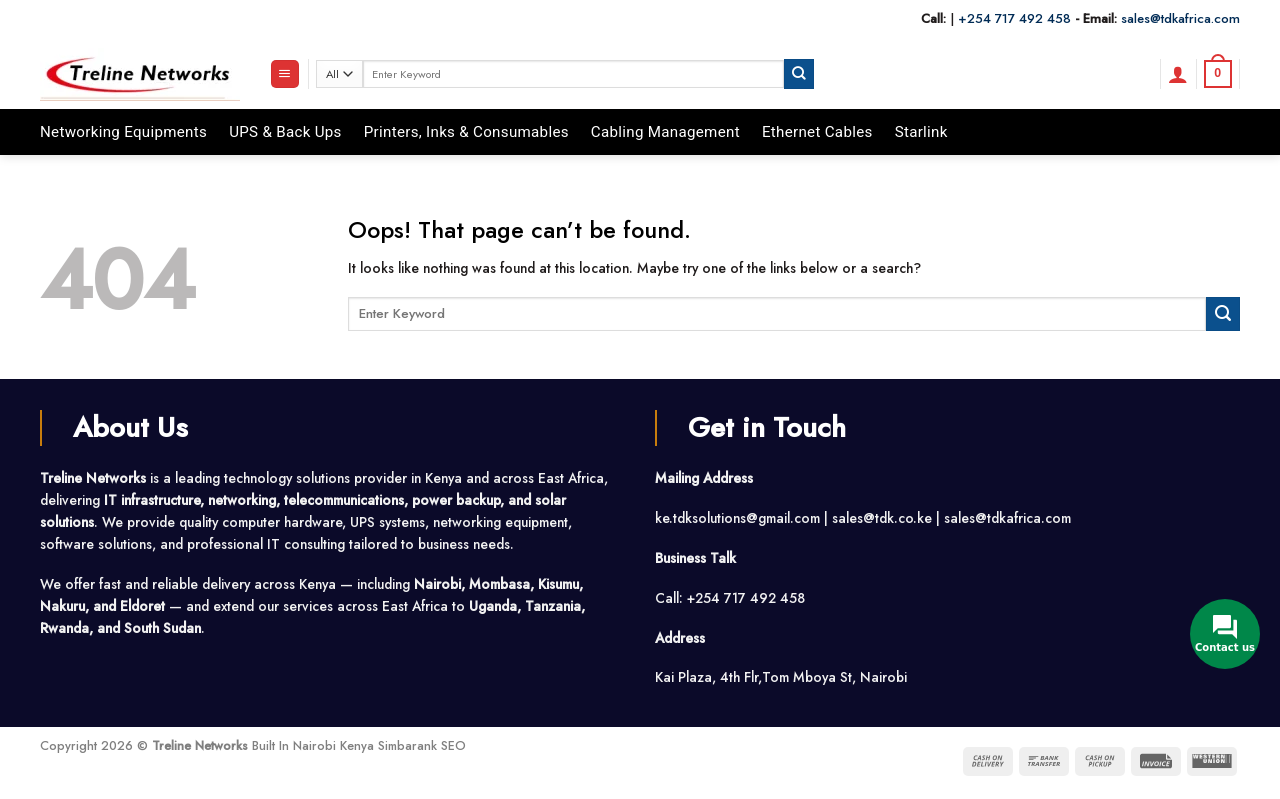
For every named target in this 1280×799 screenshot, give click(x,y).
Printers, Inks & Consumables (466, 132)
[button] (285, 74)
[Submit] (799, 73)
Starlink (921, 132)
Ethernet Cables (817, 132)
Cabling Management (665, 132)
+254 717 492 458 (1014, 18)
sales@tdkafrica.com (1180, 18)
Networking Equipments (123, 132)
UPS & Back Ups (285, 132)
